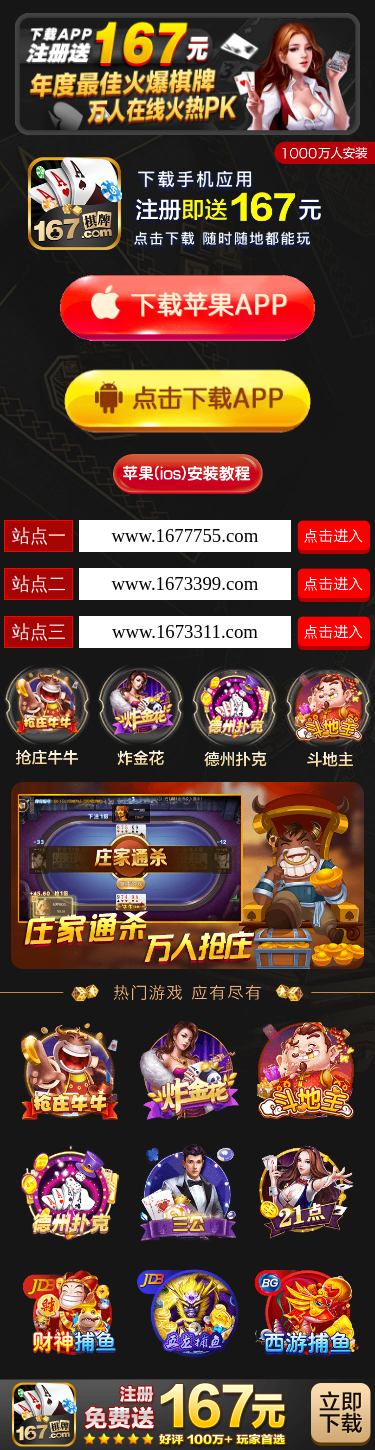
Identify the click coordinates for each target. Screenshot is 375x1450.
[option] (187, 876)
